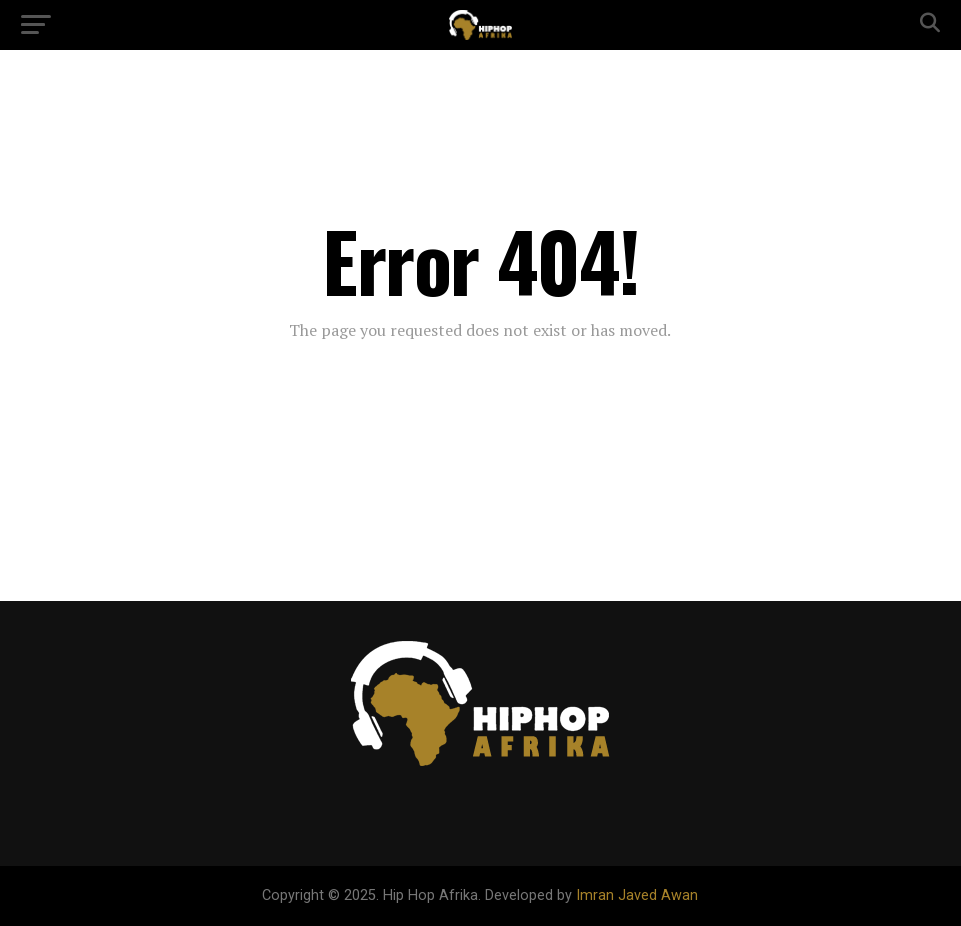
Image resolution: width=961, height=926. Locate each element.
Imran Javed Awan (637, 895)
